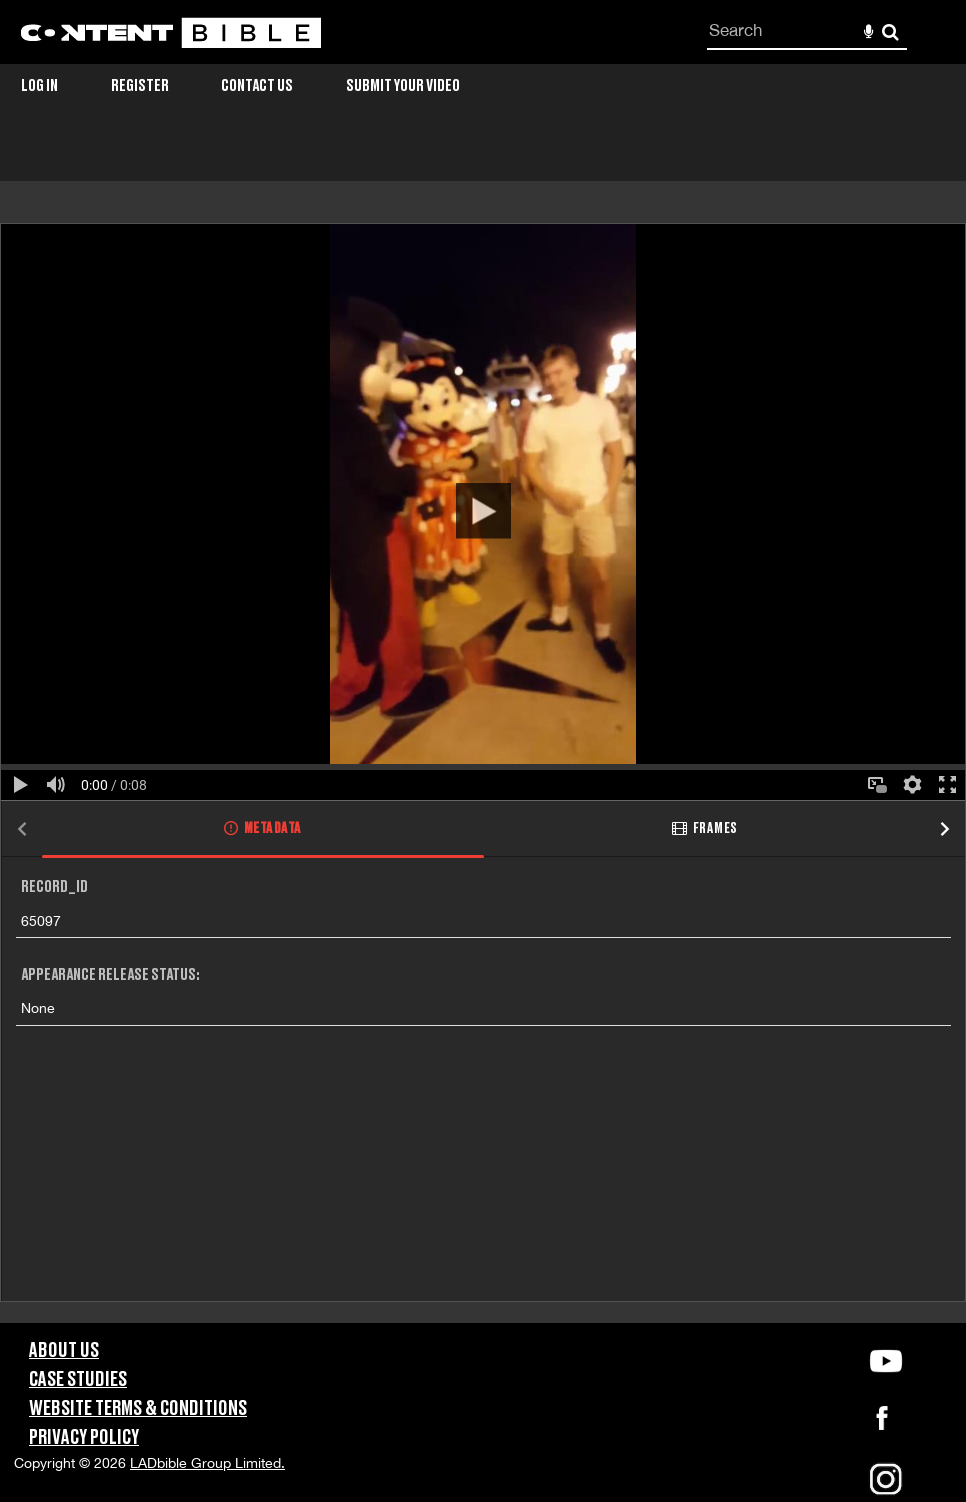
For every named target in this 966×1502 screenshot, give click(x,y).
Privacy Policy (84, 1438)
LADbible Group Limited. (207, 1463)
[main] (483, 731)
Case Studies (78, 1380)
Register (140, 86)
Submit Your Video (403, 86)
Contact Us (257, 86)
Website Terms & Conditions (138, 1409)
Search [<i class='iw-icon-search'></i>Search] (890, 31)
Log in (39, 86)
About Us (64, 1351)
